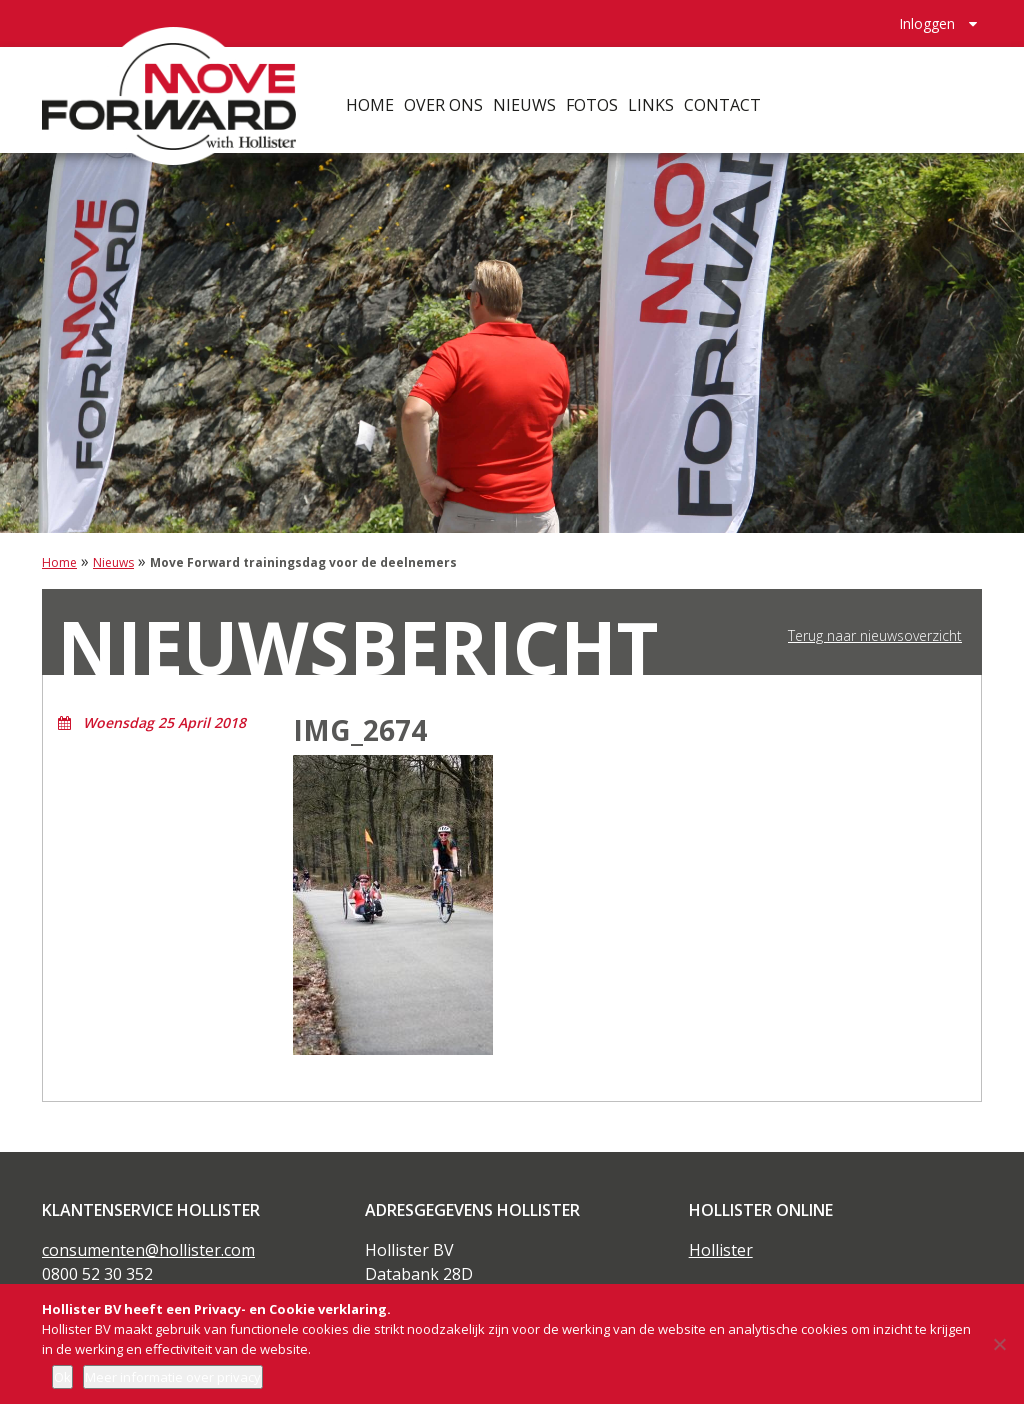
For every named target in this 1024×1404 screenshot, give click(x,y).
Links (671, 90)
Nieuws (544, 90)
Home (390, 90)
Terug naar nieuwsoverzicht (875, 636)
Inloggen (927, 15)
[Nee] (999, 1344)
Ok (62, 1377)
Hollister (721, 1250)
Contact (742, 90)
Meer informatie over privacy (173, 1377)
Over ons (463, 90)
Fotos (612, 90)
